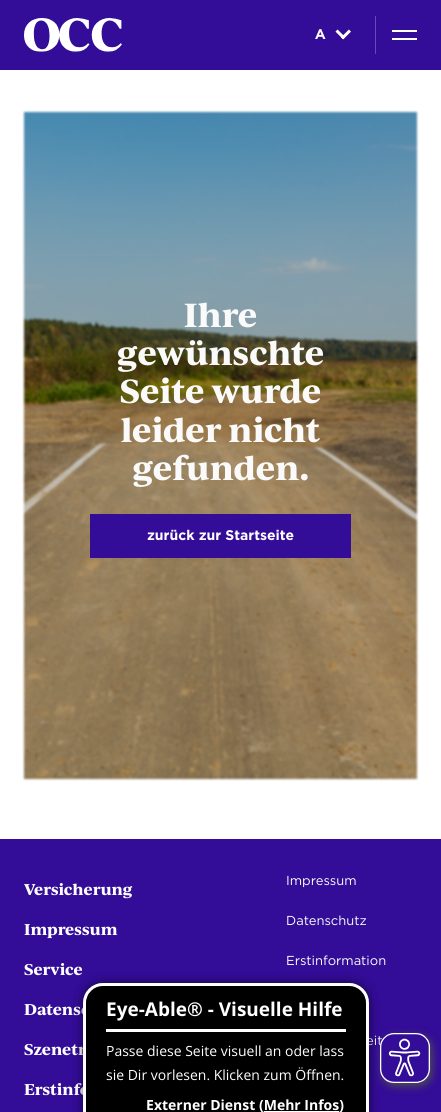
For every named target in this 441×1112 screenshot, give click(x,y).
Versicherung (78, 888)
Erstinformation (336, 961)
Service (53, 968)
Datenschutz (75, 1008)
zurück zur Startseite (220, 536)
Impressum (71, 928)
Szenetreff (65, 1048)
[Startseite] (73, 35)
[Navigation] (404, 35)
